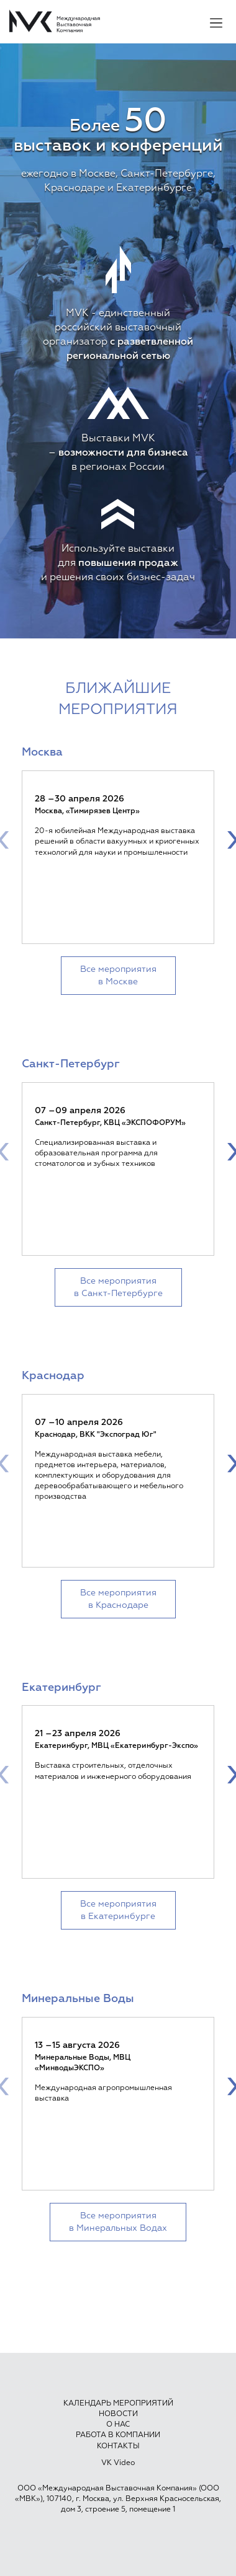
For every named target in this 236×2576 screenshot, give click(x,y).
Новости (118, 2414)
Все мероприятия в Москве (118, 975)
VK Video (118, 2463)
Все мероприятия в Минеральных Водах (118, 2222)
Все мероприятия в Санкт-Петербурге (118, 1287)
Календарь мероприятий (118, 2403)
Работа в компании (118, 2435)
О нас (118, 2424)
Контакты (118, 2446)
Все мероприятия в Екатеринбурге (118, 1910)
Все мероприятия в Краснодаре (118, 1599)
